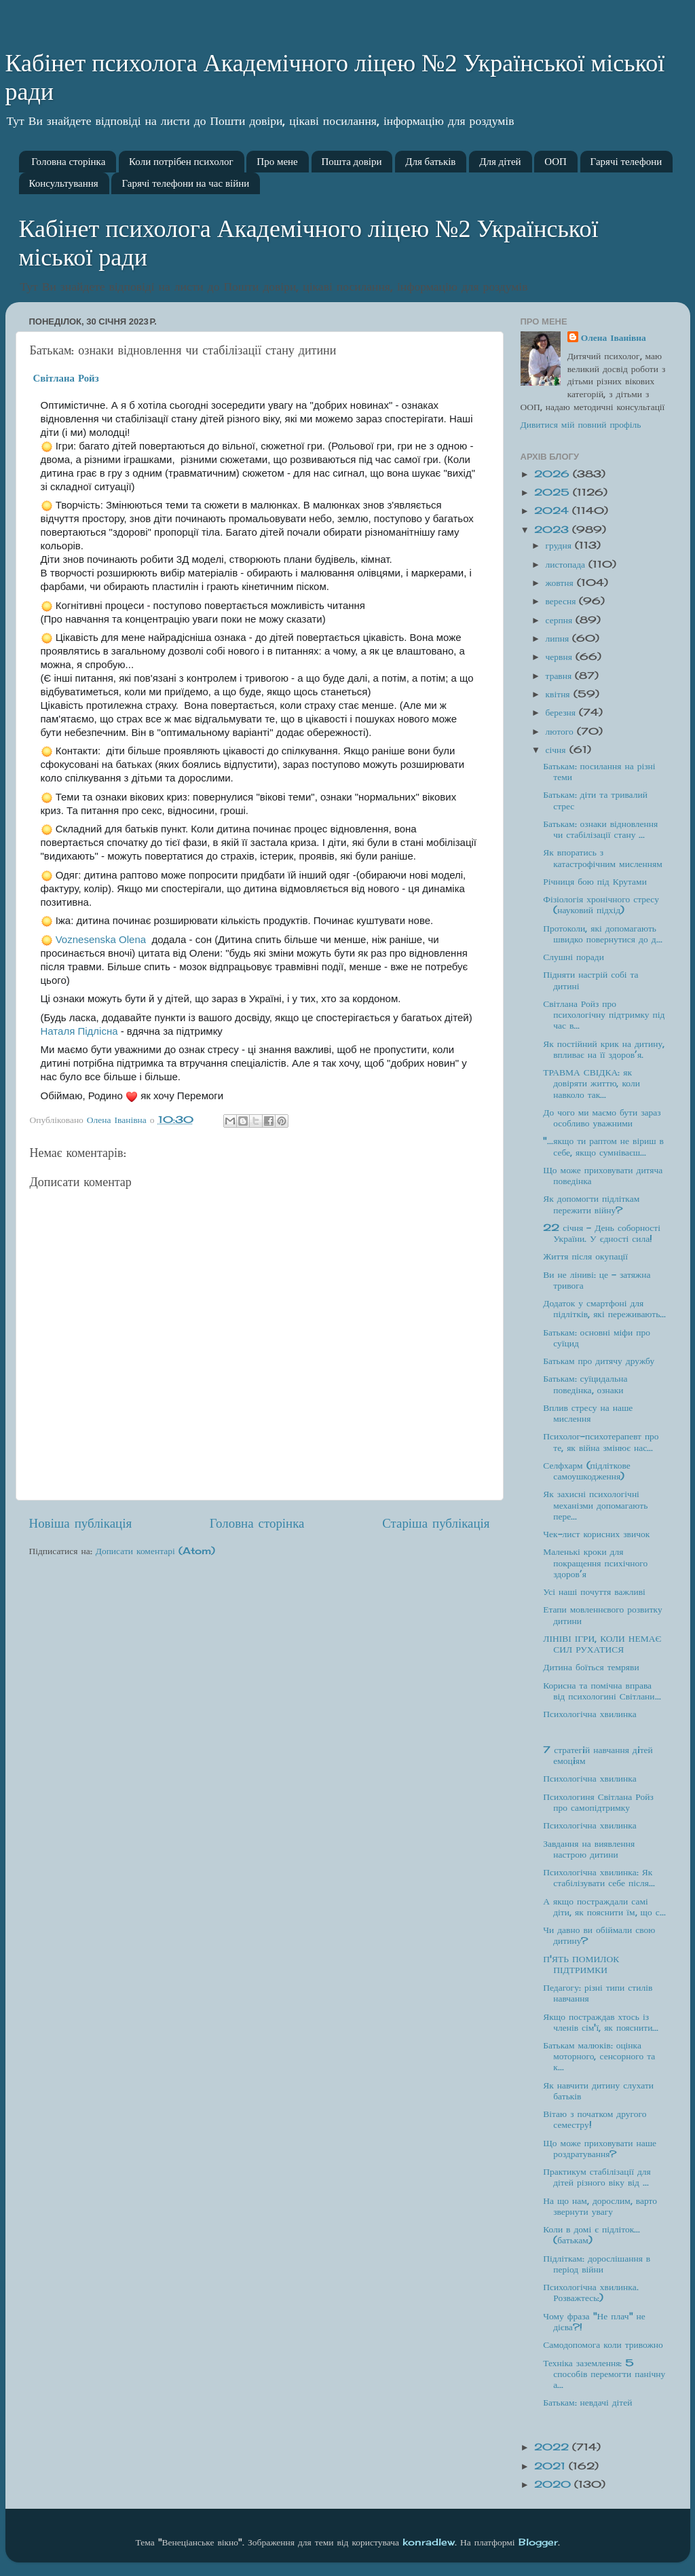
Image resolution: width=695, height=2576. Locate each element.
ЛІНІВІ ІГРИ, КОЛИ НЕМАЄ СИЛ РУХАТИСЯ (602, 1644)
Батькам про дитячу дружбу (598, 1360)
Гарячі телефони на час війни (185, 183)
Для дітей (500, 161)
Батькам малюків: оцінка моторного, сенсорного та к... (599, 2056)
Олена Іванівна (613, 337)
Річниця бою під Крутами (595, 881)
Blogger (538, 2542)
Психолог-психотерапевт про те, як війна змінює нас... (600, 1441)
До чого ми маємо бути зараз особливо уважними (601, 1117)
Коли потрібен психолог (181, 161)
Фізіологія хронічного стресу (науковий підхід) (601, 904)
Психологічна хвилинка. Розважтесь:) (590, 2292)
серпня (561, 619)
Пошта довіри (352, 161)
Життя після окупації (585, 1256)
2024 (553, 510)
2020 (554, 2484)
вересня (563, 600)
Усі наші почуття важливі (594, 1591)
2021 (551, 2466)
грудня (560, 545)
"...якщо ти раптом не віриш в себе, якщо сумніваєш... (603, 1146)
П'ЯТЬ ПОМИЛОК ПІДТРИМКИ (581, 1964)
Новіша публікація (80, 1523)
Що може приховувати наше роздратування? (599, 2148)
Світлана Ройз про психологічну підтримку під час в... (603, 1014)
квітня (560, 693)
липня (559, 638)
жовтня (561, 582)
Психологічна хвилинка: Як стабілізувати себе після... (599, 1877)
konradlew (428, 2542)
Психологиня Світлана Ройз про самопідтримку (598, 1802)
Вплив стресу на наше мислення (588, 1413)
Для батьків (430, 161)
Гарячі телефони (626, 161)
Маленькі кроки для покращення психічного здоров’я (595, 1562)
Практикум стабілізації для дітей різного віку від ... (597, 2177)
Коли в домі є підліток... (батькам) (591, 2234)
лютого (561, 731)
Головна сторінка (68, 161)
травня (561, 675)
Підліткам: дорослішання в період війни (596, 2264)
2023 (553, 529)
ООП (555, 161)
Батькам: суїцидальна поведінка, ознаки (585, 1384)
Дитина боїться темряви (591, 1666)
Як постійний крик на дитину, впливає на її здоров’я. (603, 1049)
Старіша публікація (435, 1523)
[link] (66, 377)
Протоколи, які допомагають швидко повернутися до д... (602, 933)
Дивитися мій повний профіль (581, 424)
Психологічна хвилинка (589, 1713)
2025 (553, 492)
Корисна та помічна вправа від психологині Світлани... (601, 1690)
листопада (567, 564)
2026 (553, 473)
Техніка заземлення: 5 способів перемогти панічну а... (604, 2373)
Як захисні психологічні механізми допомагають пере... (595, 1504)
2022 (553, 2447)
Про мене (277, 161)
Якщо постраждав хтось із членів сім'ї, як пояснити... (600, 2022)
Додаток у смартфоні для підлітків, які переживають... (604, 1308)
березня (562, 712)
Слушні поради (573, 956)
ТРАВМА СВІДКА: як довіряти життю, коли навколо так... (591, 1083)
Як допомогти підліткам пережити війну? (591, 1204)
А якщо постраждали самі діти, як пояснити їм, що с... (604, 1906)
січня (557, 749)
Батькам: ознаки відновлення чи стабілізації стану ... (600, 829)
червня (561, 656)
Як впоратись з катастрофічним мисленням (602, 857)
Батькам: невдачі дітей (587, 2402)
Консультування (63, 183)
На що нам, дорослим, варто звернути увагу (600, 2206)
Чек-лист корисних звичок (596, 1533)
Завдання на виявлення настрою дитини (589, 1849)
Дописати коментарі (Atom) (155, 1550)
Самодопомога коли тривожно (603, 2344)
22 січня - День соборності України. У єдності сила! (601, 1233)
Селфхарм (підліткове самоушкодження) (586, 1471)
